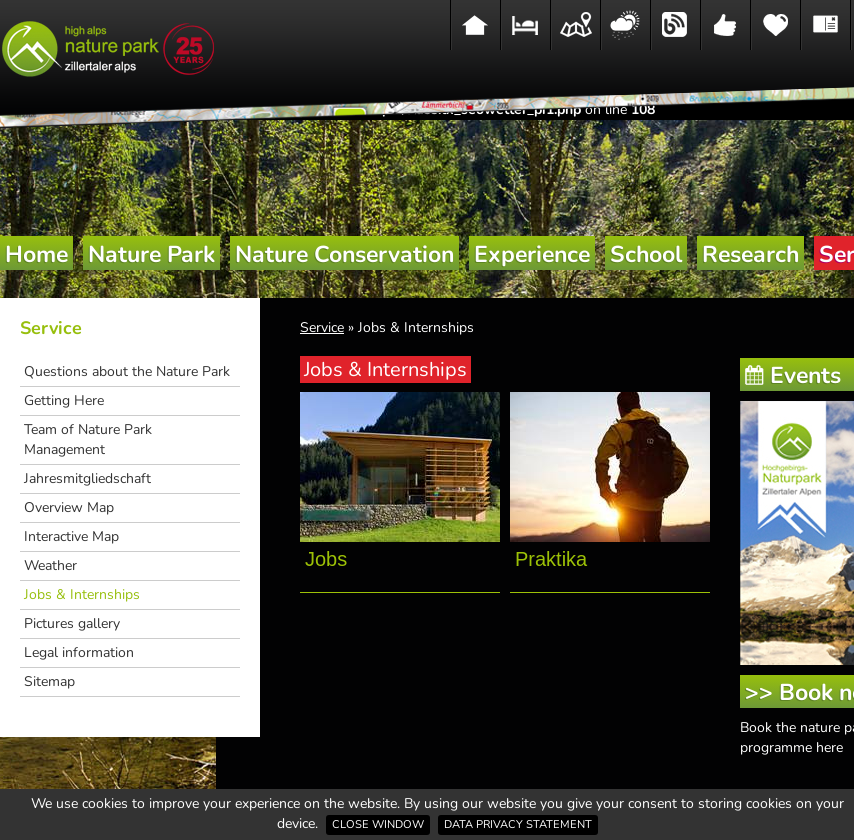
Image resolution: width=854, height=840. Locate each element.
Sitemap (49, 681)
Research (750, 254)
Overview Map (69, 507)
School (646, 254)
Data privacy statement (518, 824)
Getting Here (64, 400)
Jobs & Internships (82, 594)
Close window (378, 824)
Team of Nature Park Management (88, 439)
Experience (532, 254)
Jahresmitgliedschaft (87, 478)
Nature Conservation (344, 254)
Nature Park (151, 254)
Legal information (79, 652)
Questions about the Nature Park (127, 371)
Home (36, 254)
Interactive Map (71, 536)
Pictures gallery (72, 623)
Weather (50, 565)
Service (51, 328)
